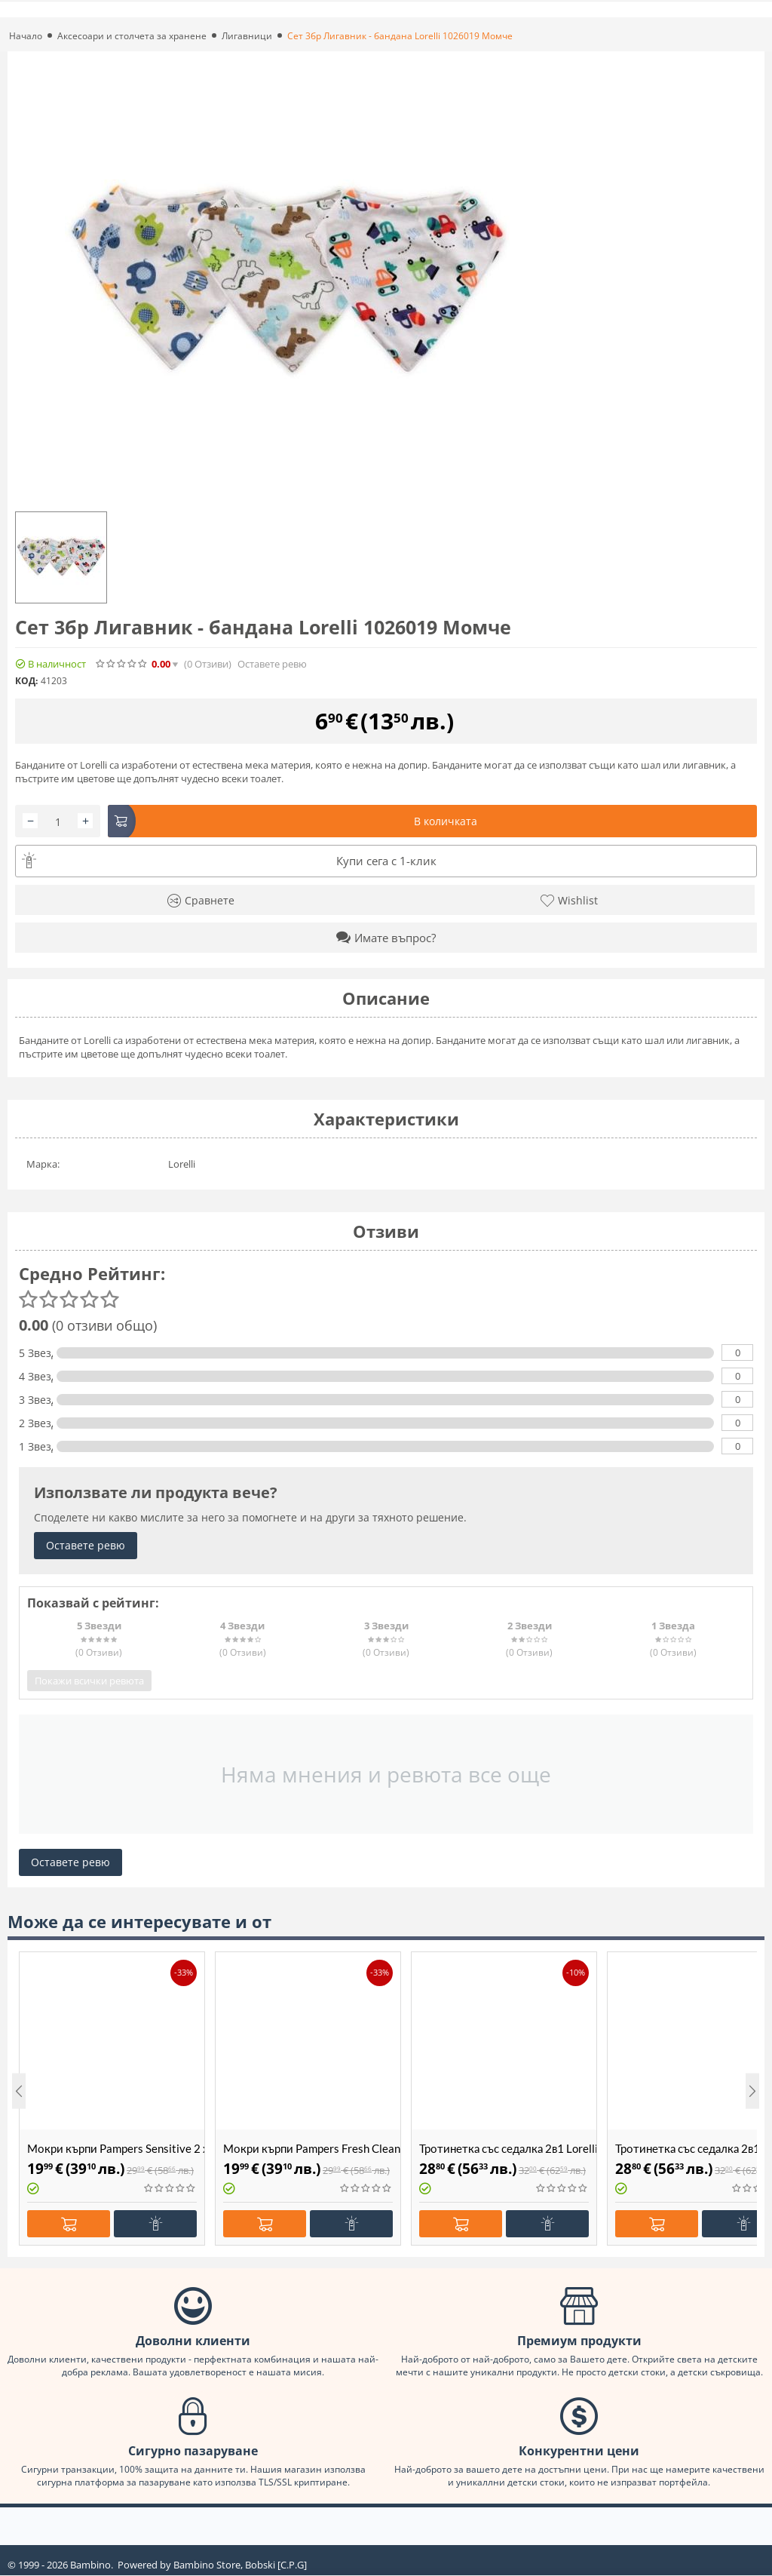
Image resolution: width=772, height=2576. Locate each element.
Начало (25, 35)
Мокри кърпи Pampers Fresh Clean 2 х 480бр (311, 2148)
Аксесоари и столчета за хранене (132, 35)
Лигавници (247, 35)
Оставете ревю (272, 664)
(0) (207, 664)
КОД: (26, 680)
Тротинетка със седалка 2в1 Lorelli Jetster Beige (507, 2148)
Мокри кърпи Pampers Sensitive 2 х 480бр (115, 2148)
